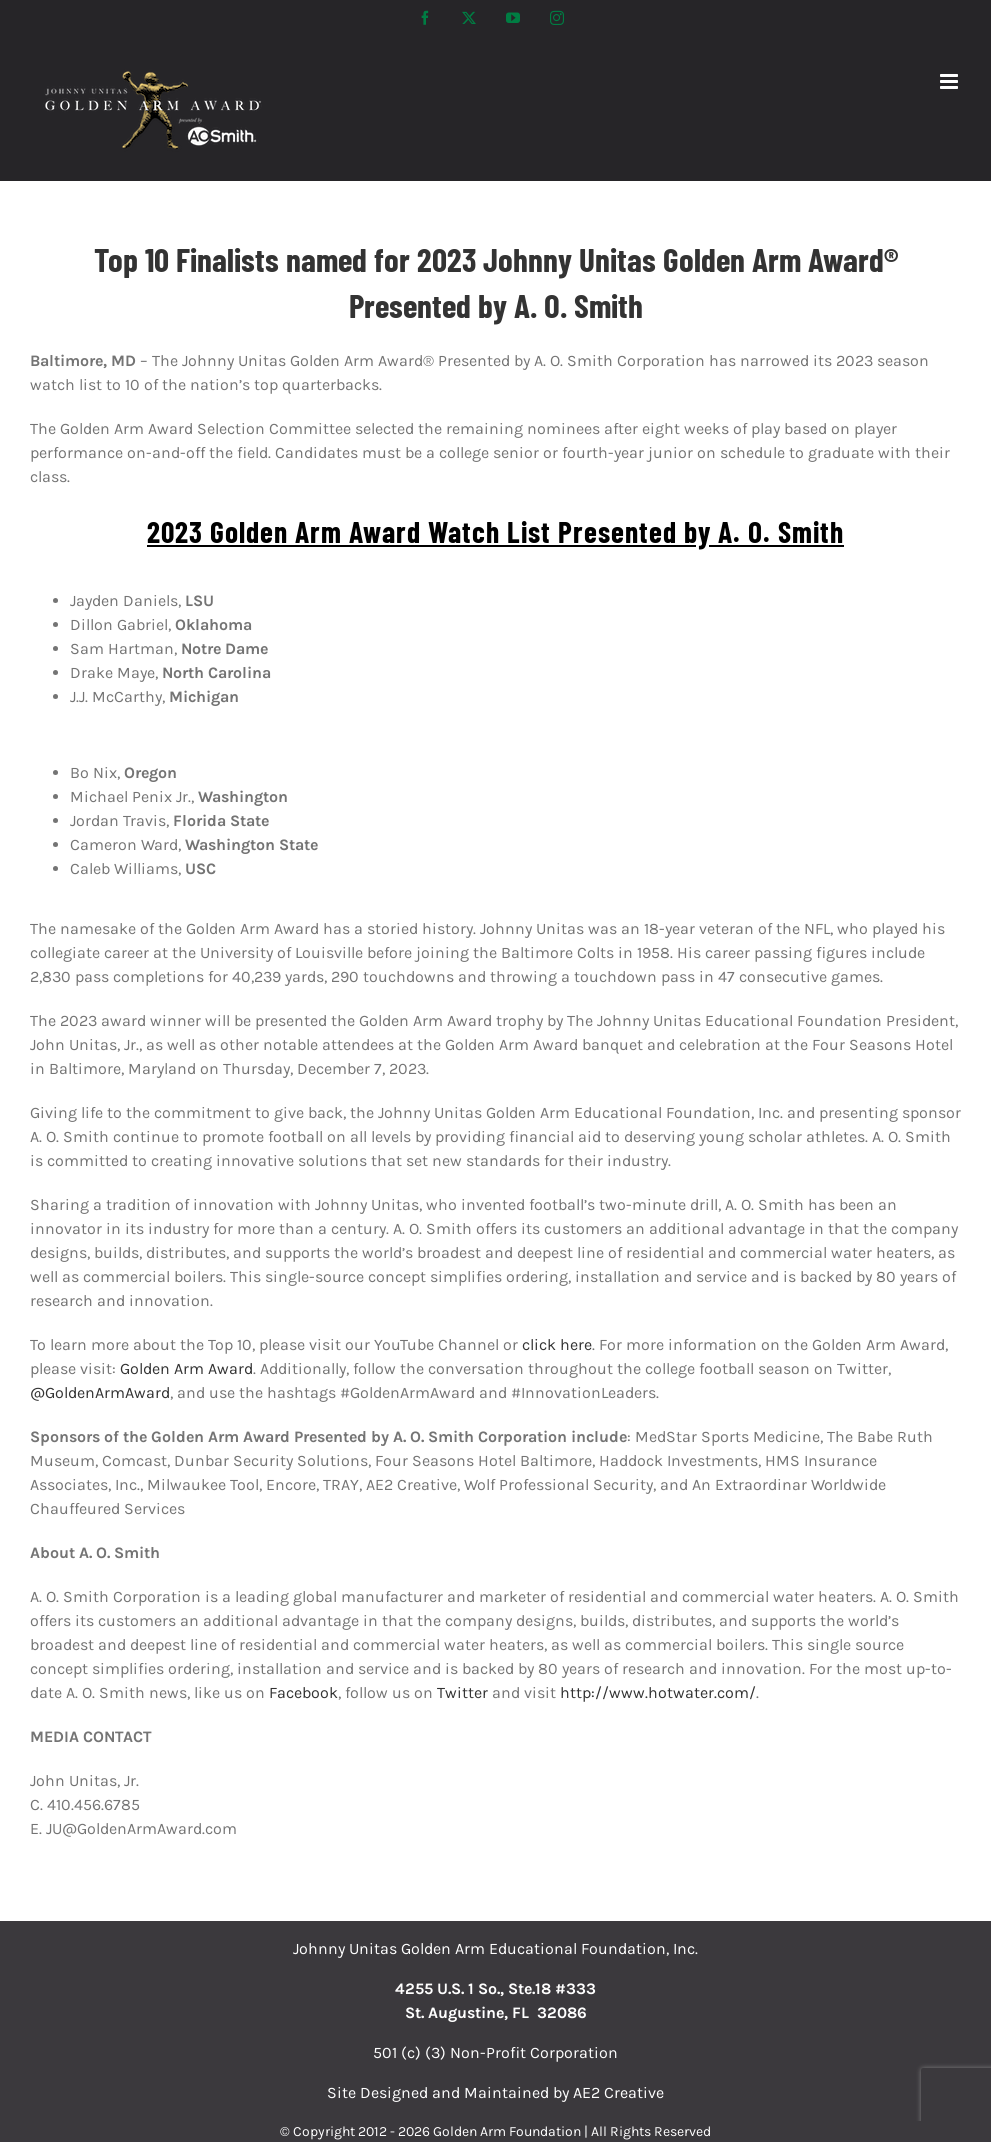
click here (557, 1344)
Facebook (303, 1692)
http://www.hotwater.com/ (658, 1692)
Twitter (462, 1692)
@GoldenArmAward (100, 1392)
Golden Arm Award (186, 1368)
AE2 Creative (618, 2092)
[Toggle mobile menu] (950, 81)
